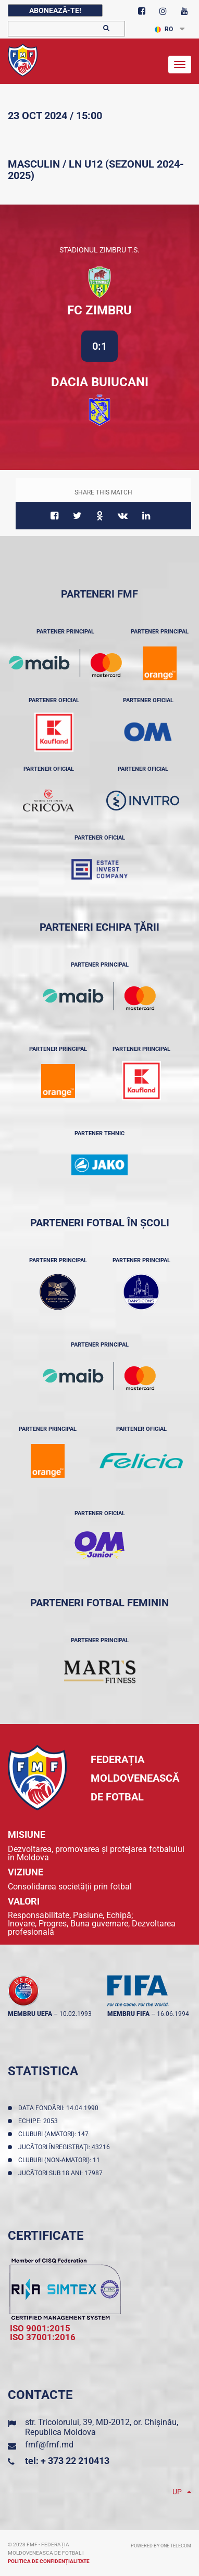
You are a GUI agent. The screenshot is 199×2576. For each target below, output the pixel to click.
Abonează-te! (55, 10)
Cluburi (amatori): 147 (55, 2134)
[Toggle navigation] (179, 64)
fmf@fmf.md (49, 2445)
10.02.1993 (75, 2013)
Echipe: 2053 (39, 2121)
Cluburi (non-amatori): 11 (60, 2160)
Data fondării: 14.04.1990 (60, 2108)
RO (164, 29)
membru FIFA (128, 2013)
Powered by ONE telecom (161, 2545)
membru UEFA (30, 2013)
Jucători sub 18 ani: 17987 (62, 2173)
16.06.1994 (173, 2013)
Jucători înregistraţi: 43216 (65, 2147)
